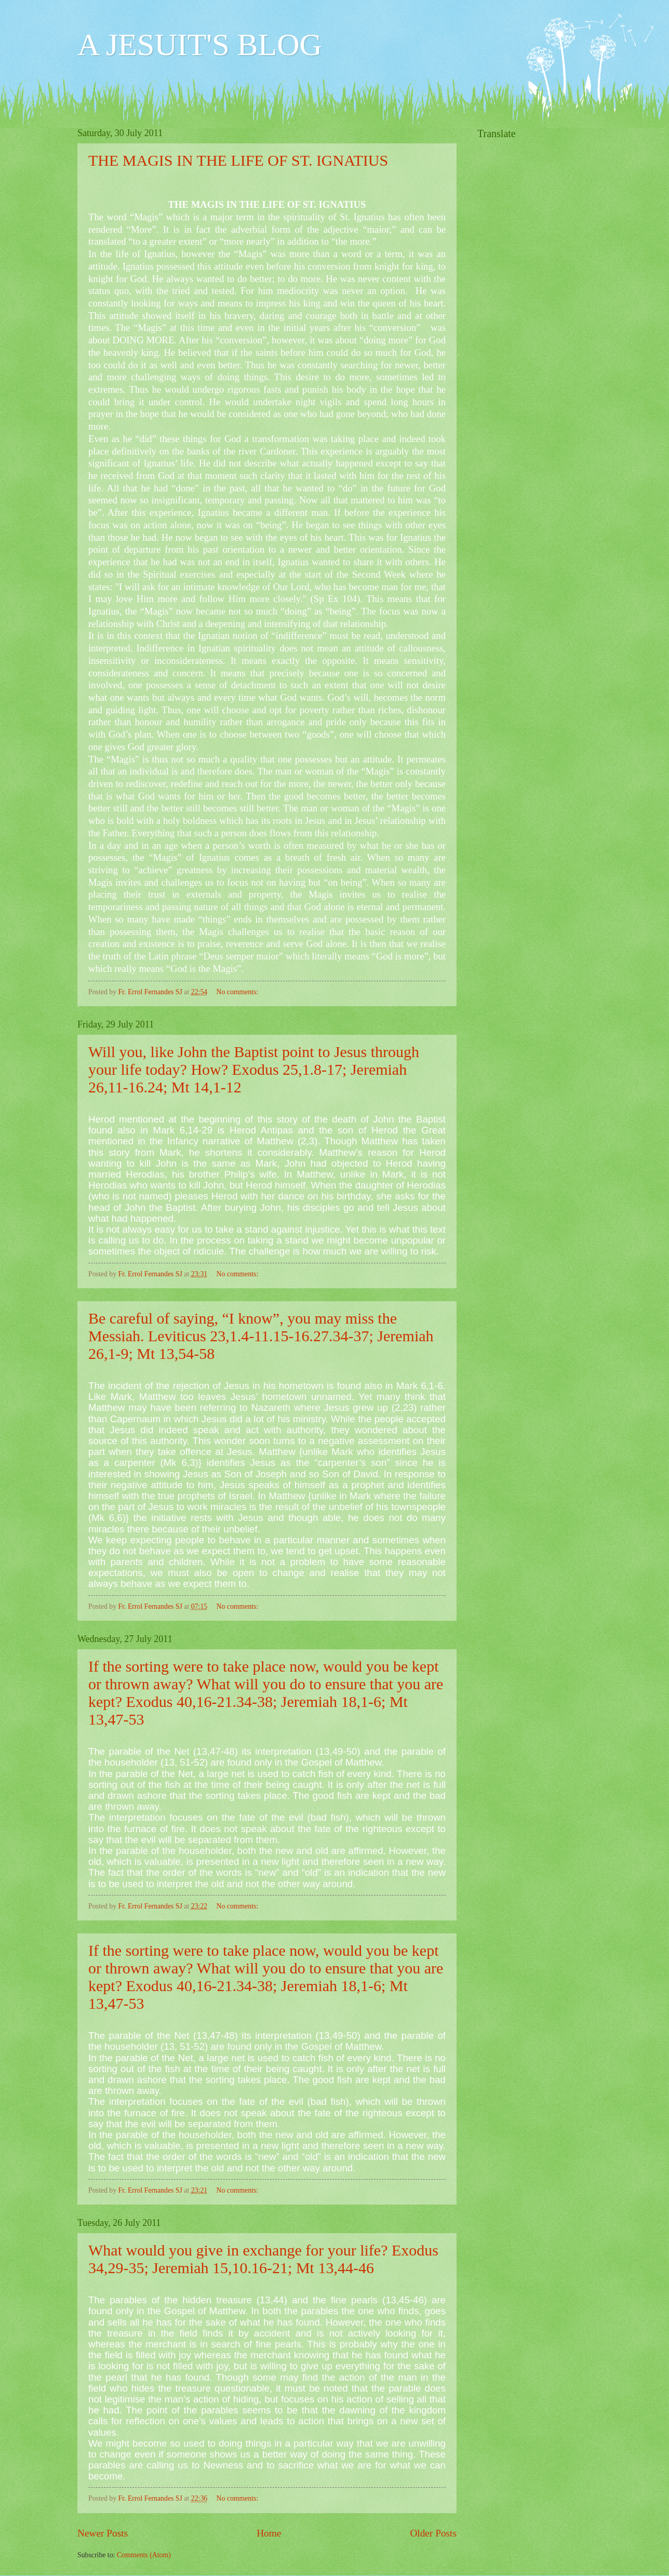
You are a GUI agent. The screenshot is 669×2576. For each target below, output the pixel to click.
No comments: (238, 992)
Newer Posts (102, 2533)
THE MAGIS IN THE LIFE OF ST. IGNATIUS (238, 160)
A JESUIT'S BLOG (199, 45)
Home (269, 2533)
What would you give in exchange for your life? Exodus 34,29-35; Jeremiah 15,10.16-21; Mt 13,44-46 (263, 2258)
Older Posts (433, 2533)
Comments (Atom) (144, 2555)
